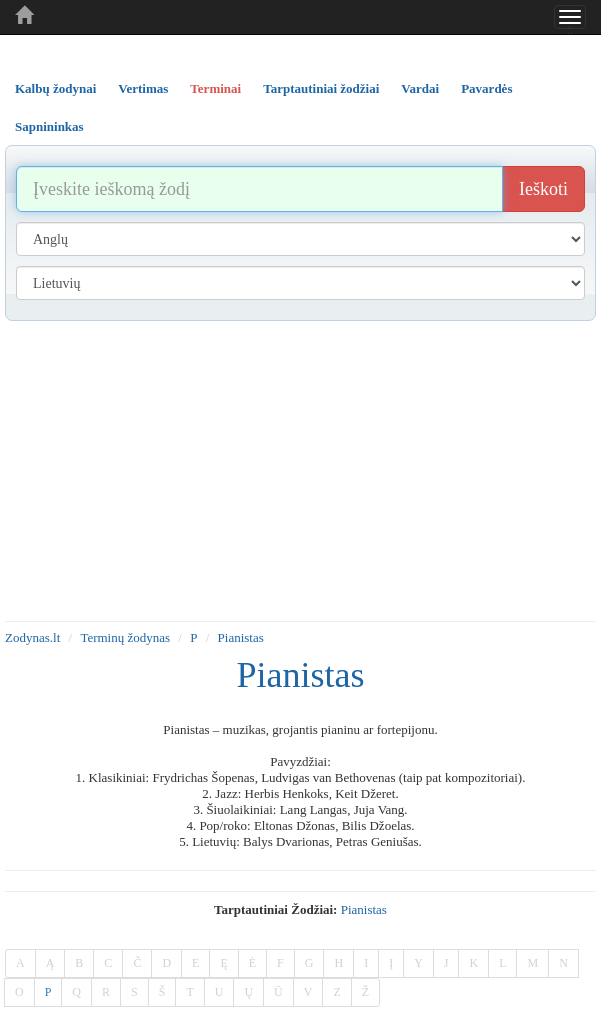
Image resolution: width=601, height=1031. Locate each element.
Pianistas (241, 637)
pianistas (364, 909)
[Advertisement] (300, 471)
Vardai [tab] (420, 88)
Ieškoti (543, 189)
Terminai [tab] (215, 88)
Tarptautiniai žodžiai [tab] (321, 88)
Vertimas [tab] (143, 88)
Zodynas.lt (32, 637)
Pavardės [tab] (486, 88)
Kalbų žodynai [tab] (55, 88)
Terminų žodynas (125, 637)
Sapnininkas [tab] (49, 126)
